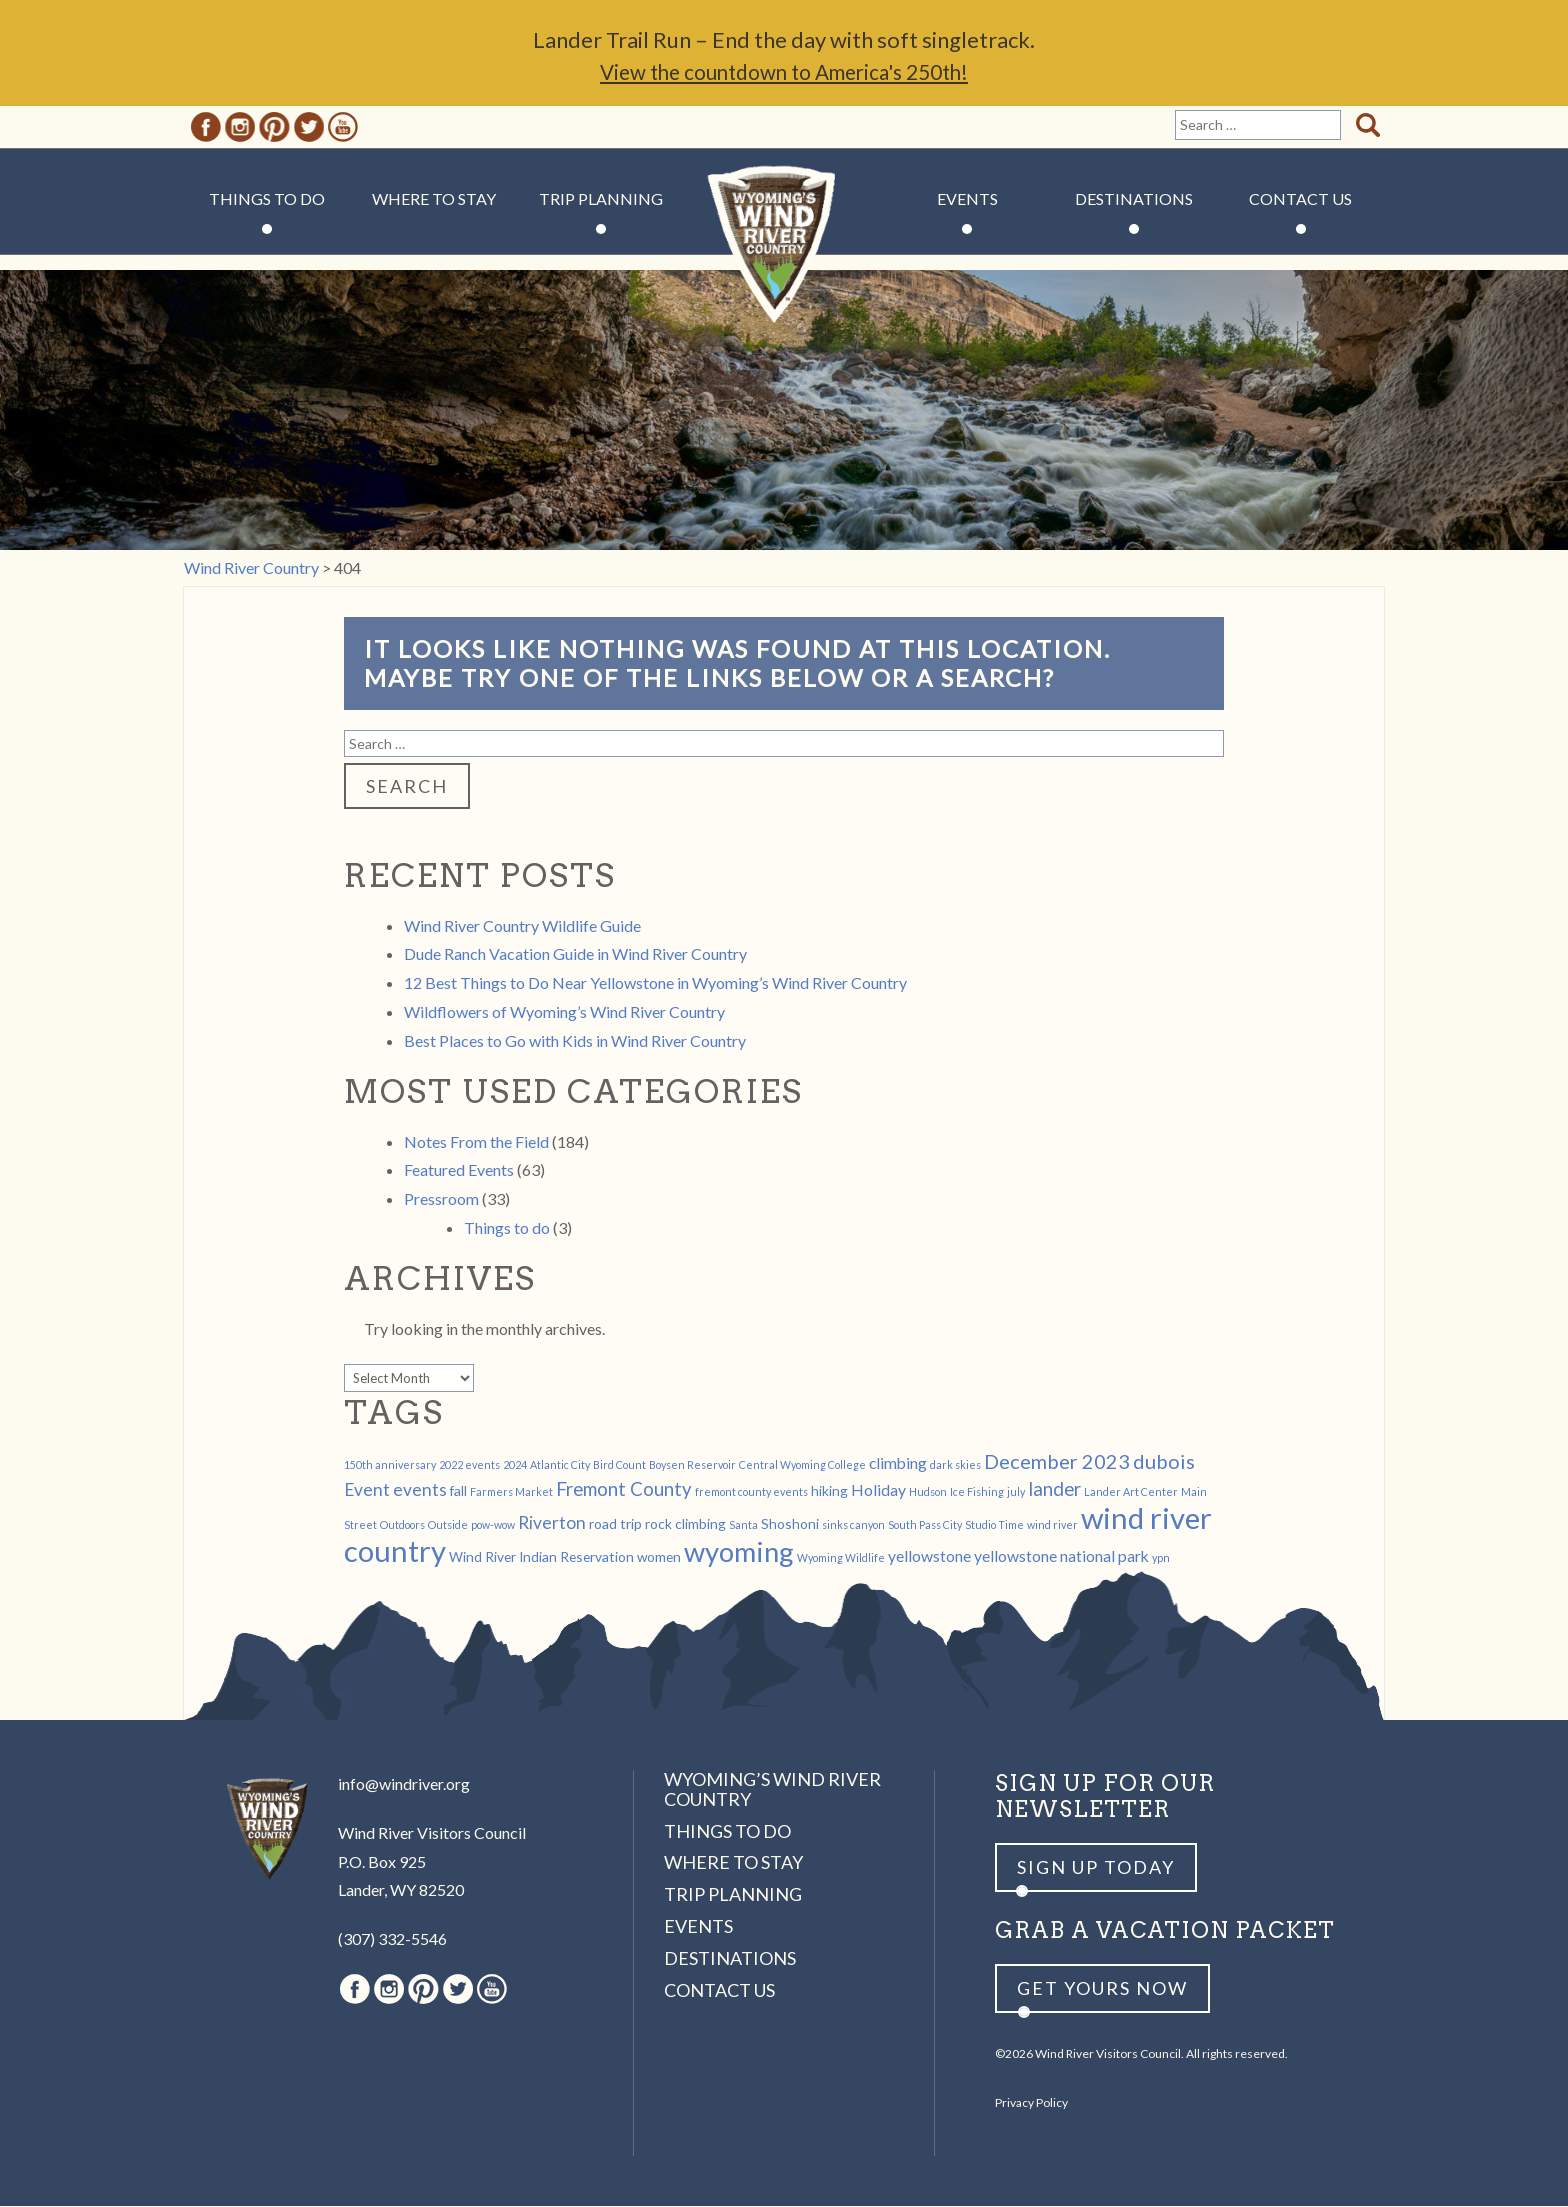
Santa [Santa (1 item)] (743, 1525)
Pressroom (441, 1199)
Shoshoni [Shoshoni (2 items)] (790, 1524)
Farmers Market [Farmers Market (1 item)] (511, 1492)
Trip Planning (601, 199)
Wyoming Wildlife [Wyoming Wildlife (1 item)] (841, 1558)
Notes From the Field (476, 1142)
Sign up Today (1096, 1868)
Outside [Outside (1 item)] (448, 1525)
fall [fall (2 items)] (458, 1491)
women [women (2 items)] (659, 1557)
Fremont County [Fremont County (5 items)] (624, 1490)
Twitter (309, 128)
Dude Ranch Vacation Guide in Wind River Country (575, 954)
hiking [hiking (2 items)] (829, 1491)
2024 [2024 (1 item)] (515, 1465)
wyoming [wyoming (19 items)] (739, 1552)
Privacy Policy (1031, 2103)
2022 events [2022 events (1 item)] (469, 1465)
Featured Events (459, 1170)
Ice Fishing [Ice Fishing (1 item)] (977, 1492)
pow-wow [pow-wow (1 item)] (493, 1525)
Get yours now (1102, 1989)
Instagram (240, 128)
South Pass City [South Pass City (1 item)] (925, 1525)
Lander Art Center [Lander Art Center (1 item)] (1131, 1492)
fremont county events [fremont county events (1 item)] (751, 1492)
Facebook (206, 128)
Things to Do (267, 199)
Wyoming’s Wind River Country (772, 1790)
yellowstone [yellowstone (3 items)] (929, 1556)
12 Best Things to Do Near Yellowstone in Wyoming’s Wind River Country (655, 983)
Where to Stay (434, 199)
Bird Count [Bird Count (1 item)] (619, 1465)
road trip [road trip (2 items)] (615, 1524)
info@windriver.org (404, 1784)
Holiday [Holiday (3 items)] (878, 1490)
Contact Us (1300, 199)
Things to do (507, 1228)
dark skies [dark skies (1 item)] (955, 1465)
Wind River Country (784, 260)
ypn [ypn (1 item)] (1161, 1558)
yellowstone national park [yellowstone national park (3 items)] (1061, 1556)
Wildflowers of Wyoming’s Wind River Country (564, 1012)
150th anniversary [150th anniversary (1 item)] (390, 1465)
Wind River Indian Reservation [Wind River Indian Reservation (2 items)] (541, 1557)
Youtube (343, 128)
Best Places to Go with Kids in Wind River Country (575, 1041)
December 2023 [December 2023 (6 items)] (1057, 1462)
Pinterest (274, 128)
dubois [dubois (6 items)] (1164, 1462)
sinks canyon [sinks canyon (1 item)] (853, 1525)
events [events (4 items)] (420, 1490)
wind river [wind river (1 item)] (1052, 1525)
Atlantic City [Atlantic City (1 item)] (560, 1465)
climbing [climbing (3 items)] (898, 1463)
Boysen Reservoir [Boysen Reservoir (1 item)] (692, 1465)
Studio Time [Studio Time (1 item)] (994, 1525)
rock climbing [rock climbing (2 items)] (685, 1524)
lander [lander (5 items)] (1054, 1490)
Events (967, 199)
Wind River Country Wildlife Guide (522, 926)
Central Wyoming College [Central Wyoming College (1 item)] (802, 1465)
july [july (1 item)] (1016, 1492)
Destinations (1134, 199)
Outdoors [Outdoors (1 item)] (402, 1525)
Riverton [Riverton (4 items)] (552, 1523)
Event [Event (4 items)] (367, 1490)
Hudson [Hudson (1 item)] (928, 1492)
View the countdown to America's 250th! (784, 72)
